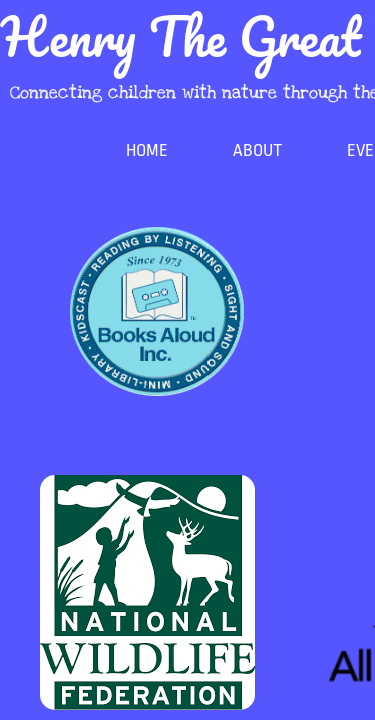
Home (147, 150)
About (257, 150)
